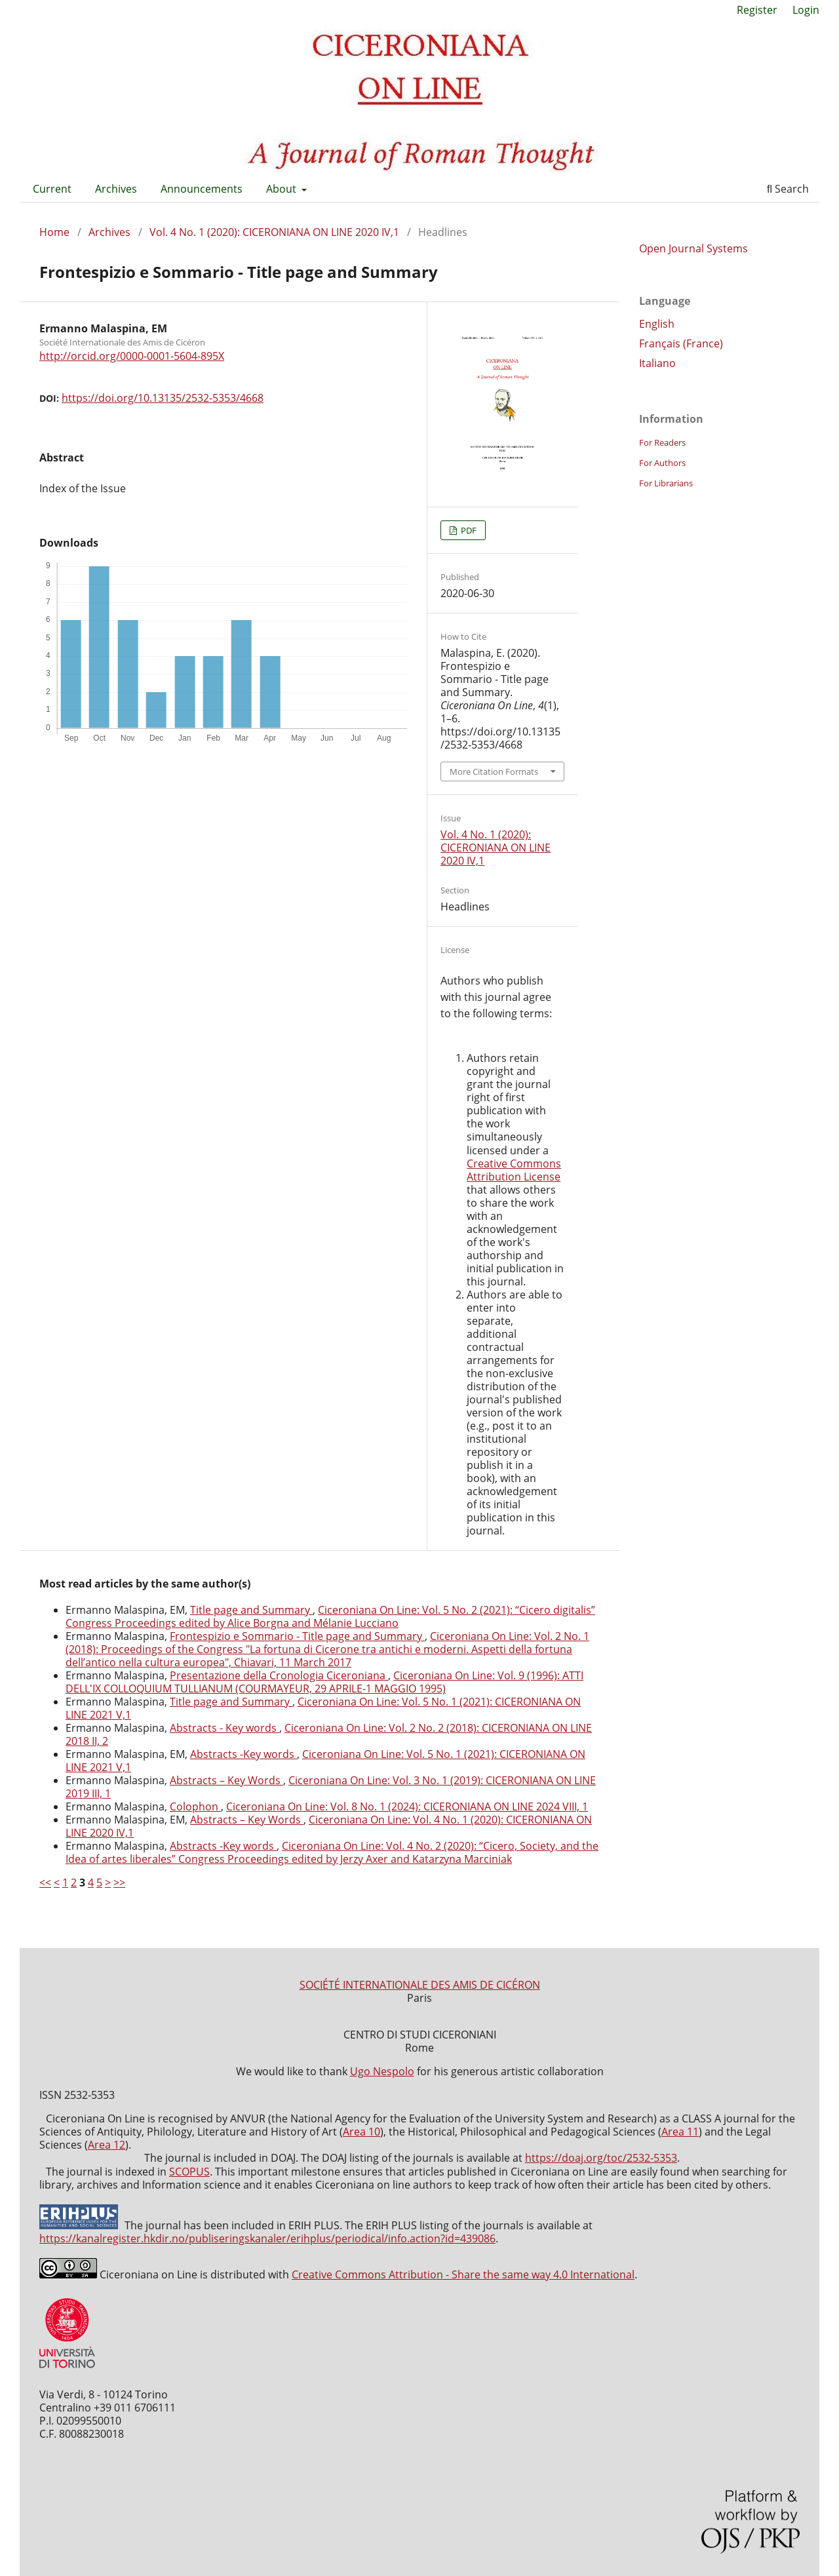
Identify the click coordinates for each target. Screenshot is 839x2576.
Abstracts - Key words (224, 1728)
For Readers (662, 442)
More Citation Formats (494, 771)
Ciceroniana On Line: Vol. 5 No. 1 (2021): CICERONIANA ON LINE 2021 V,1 (323, 1708)
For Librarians (666, 483)
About (282, 189)
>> (119, 1882)
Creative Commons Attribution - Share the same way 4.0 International (463, 2274)
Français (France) (681, 343)
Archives (116, 189)
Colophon (195, 1806)
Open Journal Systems (693, 248)
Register (757, 10)
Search (788, 189)
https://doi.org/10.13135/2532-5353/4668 (162, 398)
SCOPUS (189, 2171)
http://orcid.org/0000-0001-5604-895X (131, 356)
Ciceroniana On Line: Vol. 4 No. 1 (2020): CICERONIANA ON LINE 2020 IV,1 (329, 1826)
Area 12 (106, 2144)
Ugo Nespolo (382, 2071)
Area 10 (361, 2131)
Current (52, 189)
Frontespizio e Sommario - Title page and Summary (297, 1636)
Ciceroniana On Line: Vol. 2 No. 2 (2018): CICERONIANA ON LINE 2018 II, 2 (329, 1734)
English (656, 324)
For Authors (662, 463)
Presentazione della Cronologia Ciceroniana (279, 1675)
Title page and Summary (251, 1610)
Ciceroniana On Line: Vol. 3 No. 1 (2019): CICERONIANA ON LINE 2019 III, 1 (331, 1787)
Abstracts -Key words (243, 1754)
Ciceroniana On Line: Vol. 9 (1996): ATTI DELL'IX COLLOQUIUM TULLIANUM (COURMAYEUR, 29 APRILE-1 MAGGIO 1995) (324, 1682)
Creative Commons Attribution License (514, 1170)
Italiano (657, 363)
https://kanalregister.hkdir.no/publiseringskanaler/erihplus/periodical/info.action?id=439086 (267, 2238)
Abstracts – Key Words (226, 1780)
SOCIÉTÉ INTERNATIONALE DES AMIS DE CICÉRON (420, 1985)
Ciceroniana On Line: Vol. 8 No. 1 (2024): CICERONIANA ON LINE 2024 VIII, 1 (407, 1806)
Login (805, 10)
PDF (468, 530)
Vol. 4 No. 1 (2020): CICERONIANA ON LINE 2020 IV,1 (274, 232)
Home (54, 232)
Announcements (202, 189)
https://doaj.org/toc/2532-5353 (601, 2158)
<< (45, 1882)
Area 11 (680, 2131)
